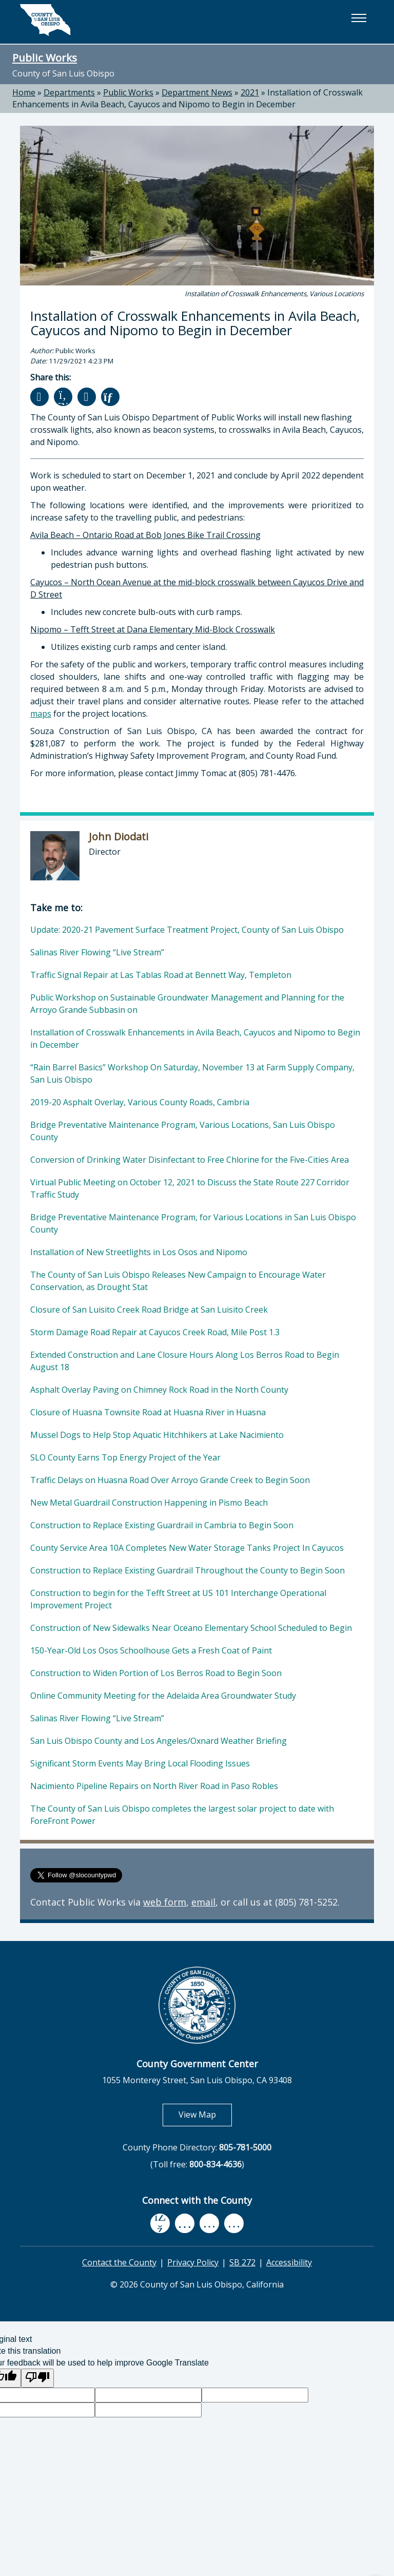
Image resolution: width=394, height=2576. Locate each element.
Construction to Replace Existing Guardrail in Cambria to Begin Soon (161, 1525)
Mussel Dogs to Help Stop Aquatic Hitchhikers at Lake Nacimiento (157, 1434)
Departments (69, 92)
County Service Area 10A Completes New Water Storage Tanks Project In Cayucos (187, 1547)
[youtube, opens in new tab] (185, 2223)
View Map (205, 2114)
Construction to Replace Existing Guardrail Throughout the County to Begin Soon (187, 1570)
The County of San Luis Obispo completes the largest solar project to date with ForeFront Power (182, 1815)
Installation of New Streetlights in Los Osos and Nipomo (138, 1252)
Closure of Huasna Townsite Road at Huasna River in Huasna (148, 1412)
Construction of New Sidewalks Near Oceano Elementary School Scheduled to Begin (191, 1627)
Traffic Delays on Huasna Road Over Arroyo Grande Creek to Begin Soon (170, 1480)
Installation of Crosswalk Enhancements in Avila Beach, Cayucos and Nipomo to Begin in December (187, 98)
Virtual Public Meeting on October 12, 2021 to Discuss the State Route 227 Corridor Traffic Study (189, 1188)
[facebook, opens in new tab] (160, 2223)
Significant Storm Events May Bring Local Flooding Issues (140, 1763)
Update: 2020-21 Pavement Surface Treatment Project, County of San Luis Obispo (187, 929)
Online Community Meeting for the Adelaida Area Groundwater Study (163, 1695)
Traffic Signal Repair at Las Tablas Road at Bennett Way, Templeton (160, 975)
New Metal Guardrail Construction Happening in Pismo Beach (149, 1502)
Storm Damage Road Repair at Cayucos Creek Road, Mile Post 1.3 (155, 1332)
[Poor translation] (37, 2378)
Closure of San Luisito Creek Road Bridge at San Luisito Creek (149, 1309)
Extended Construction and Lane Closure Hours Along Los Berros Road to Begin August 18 (184, 1361)
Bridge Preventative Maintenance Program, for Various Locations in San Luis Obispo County (193, 1223)
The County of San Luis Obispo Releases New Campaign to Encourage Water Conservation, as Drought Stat (178, 1281)
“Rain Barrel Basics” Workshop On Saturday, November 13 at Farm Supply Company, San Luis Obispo (192, 1073)
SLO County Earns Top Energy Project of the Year (125, 1457)
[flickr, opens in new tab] (209, 2223)
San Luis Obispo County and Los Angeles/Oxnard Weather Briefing (158, 1740)
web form (164, 1902)
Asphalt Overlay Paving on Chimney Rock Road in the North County (159, 1389)
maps (40, 713)
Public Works (44, 57)
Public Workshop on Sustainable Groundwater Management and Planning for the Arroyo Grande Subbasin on (187, 1003)
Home (23, 92)
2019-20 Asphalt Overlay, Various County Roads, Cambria (139, 1102)
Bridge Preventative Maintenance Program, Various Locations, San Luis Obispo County (182, 1131)
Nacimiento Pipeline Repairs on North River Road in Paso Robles (154, 1786)
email (203, 1902)
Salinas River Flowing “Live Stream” (97, 952)
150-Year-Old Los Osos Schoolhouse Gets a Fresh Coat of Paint (151, 1650)
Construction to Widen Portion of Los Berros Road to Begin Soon (156, 1673)
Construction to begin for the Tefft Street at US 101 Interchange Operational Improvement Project (178, 1599)
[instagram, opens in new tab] (234, 2223)
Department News (197, 92)
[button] (358, 18)
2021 (250, 92)
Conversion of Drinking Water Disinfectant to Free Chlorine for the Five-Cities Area (189, 1159)
